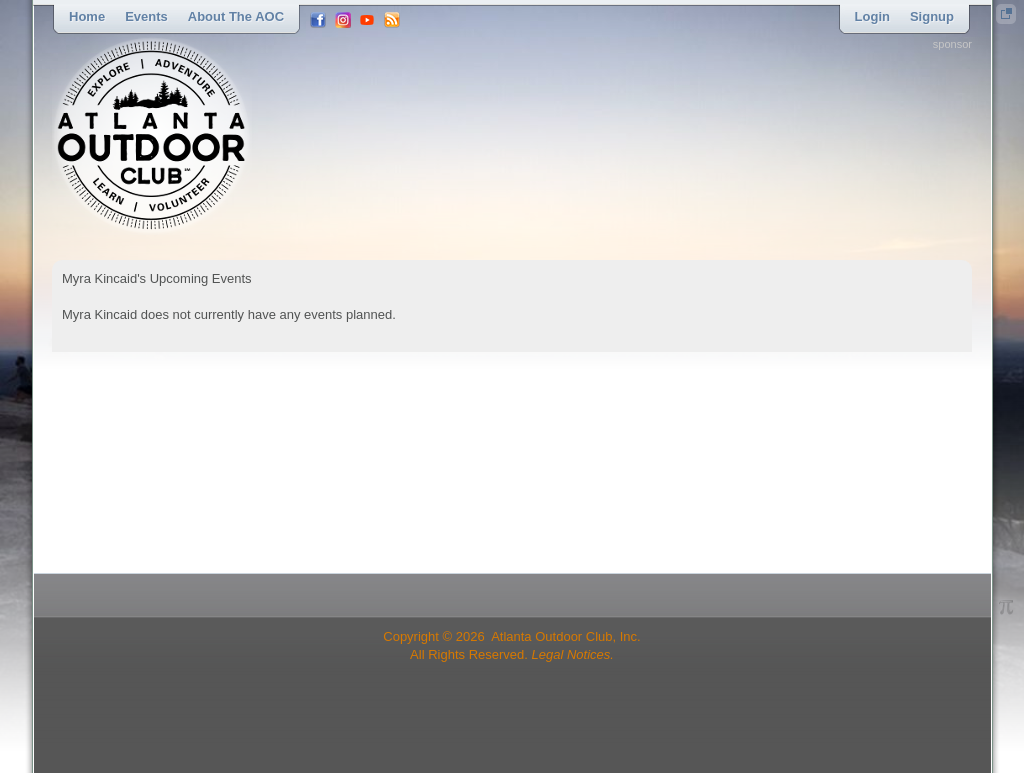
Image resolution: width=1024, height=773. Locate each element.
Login (872, 16)
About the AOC (236, 16)
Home (87, 16)
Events (146, 16)
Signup (932, 16)
